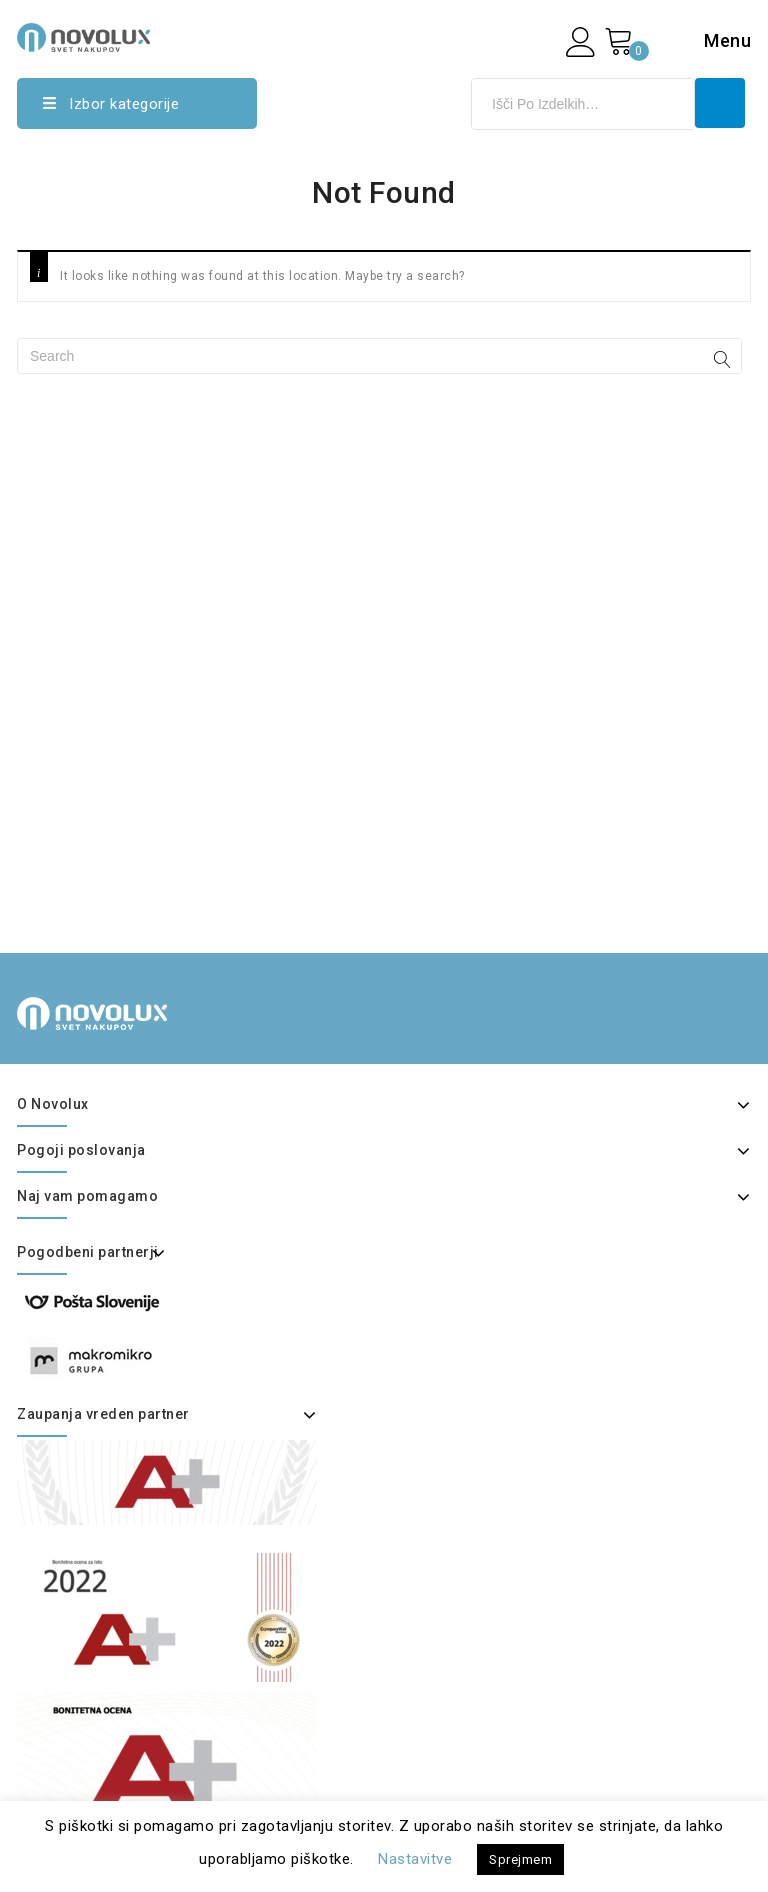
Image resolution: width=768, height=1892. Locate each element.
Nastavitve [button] (415, 1859)
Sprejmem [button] (520, 1859)
